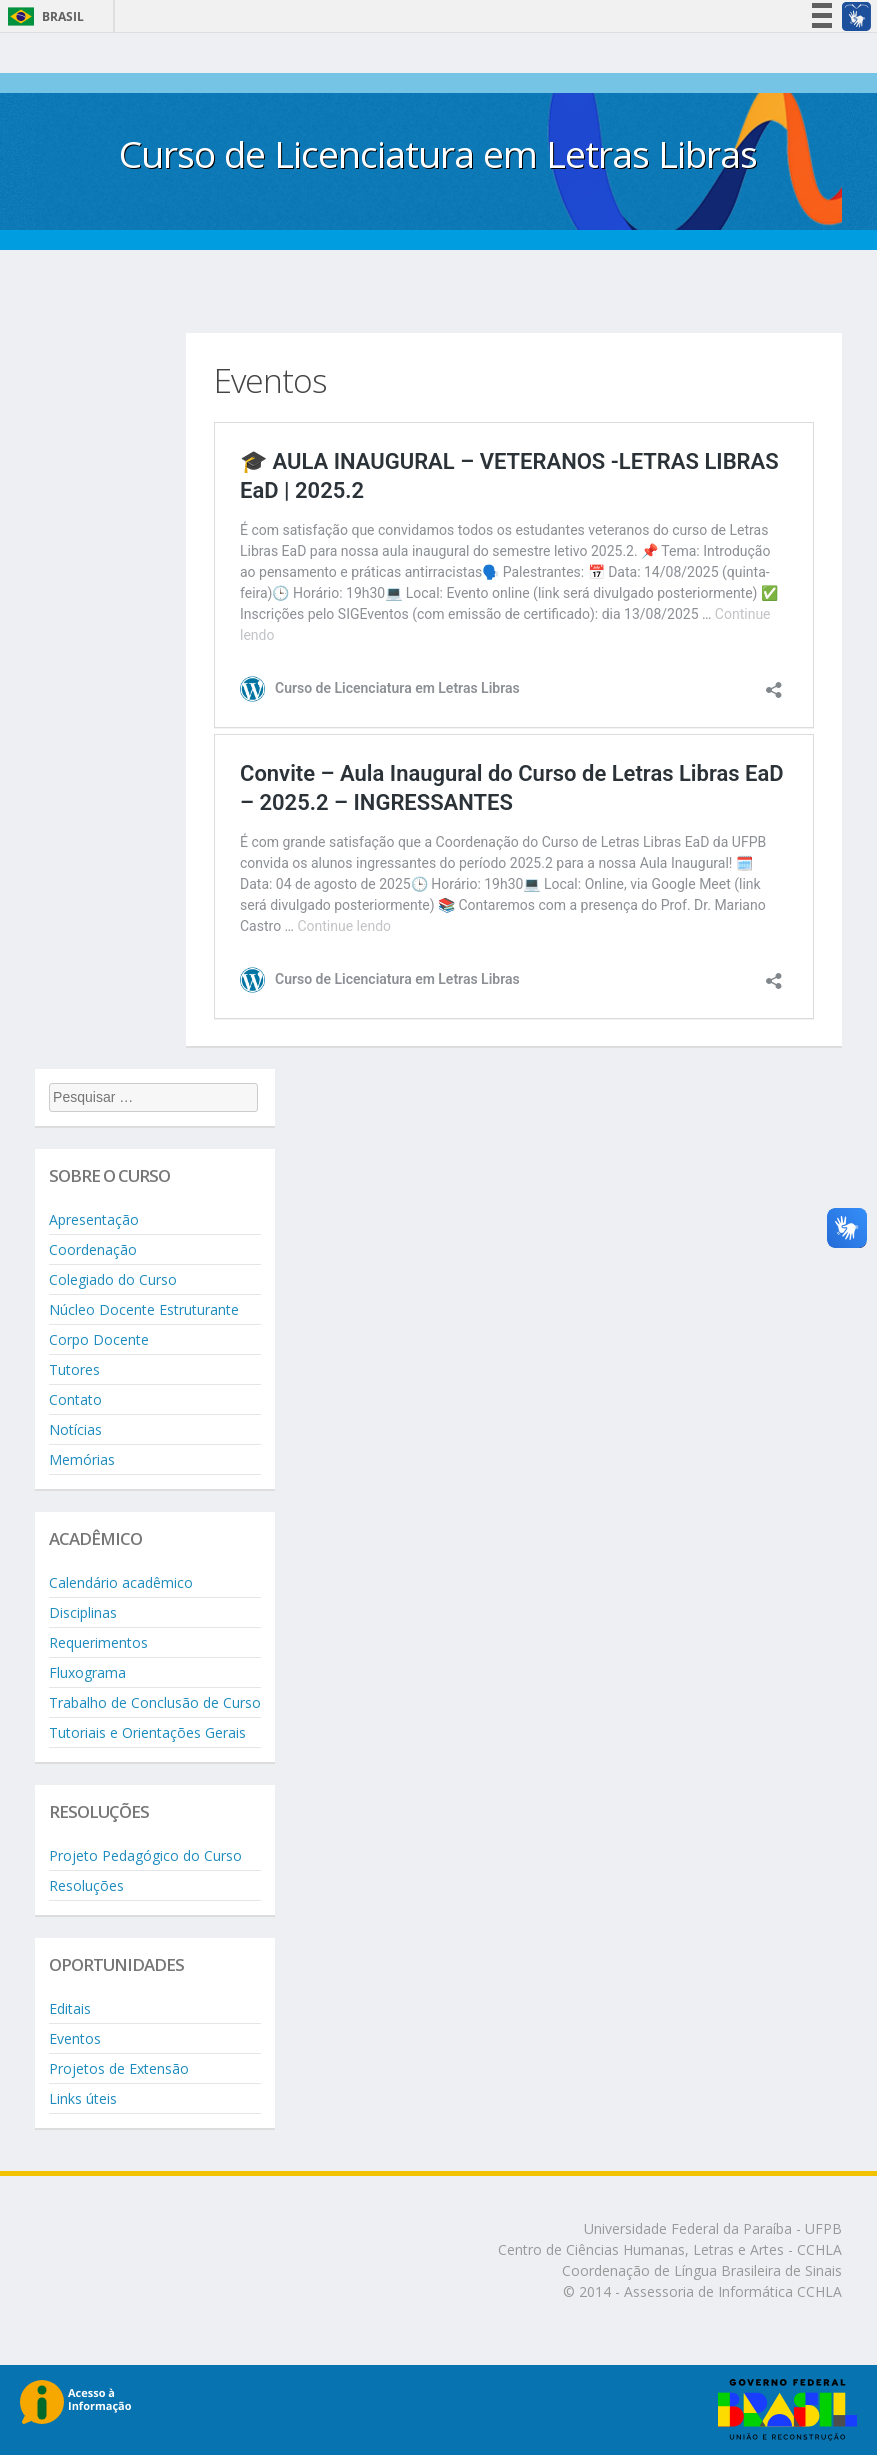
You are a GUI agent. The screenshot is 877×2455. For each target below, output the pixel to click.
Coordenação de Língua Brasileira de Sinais (702, 2270)
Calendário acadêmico (121, 1582)
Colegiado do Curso (113, 1279)
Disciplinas (83, 1612)
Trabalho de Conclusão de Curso (155, 1702)
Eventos (75, 2038)
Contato (75, 1399)
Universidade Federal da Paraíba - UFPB (713, 2228)
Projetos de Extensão (119, 2068)
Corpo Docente (99, 1339)
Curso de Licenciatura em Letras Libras (438, 153)
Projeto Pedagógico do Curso (145, 1855)
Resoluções (86, 1885)
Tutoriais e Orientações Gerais (147, 1732)
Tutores (74, 1369)
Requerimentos (98, 1642)
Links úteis (83, 2098)
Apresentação (94, 1219)
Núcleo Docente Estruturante (144, 1309)
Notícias (75, 1429)
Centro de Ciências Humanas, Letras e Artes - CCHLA (670, 2249)
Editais (70, 2008)
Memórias (82, 1459)
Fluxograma (87, 1672)
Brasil (42, 16)
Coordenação (93, 1249)
